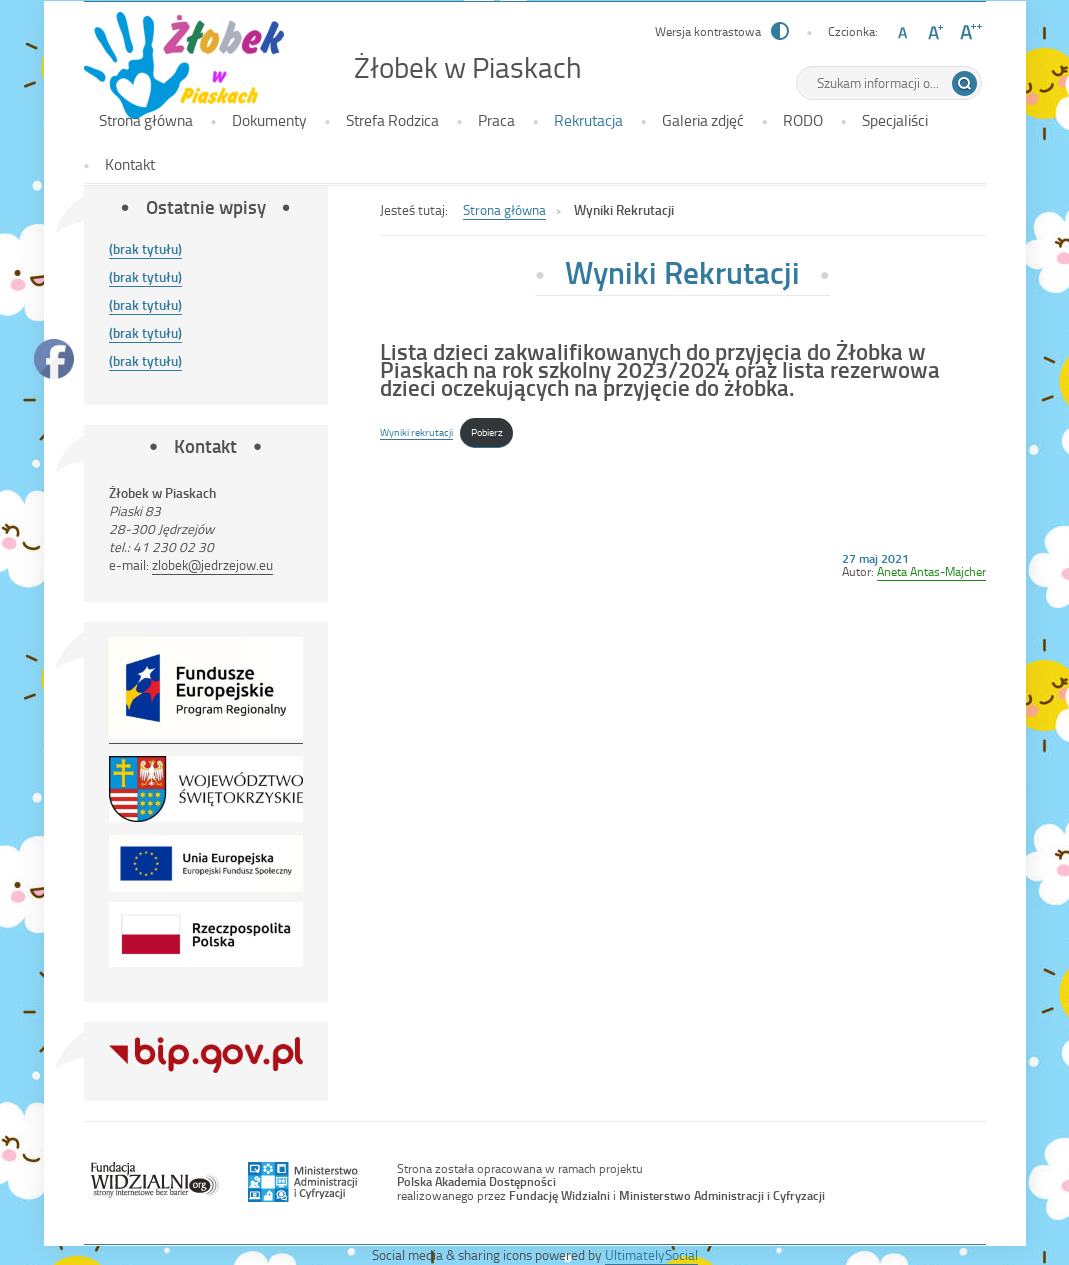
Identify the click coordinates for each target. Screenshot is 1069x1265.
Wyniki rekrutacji (416, 431)
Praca (496, 120)
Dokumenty (269, 120)
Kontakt (130, 164)
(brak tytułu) (145, 248)
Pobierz (487, 431)
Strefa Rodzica (392, 120)
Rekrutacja (588, 120)
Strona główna (146, 120)
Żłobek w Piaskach (468, 67)
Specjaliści (895, 120)
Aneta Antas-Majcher (931, 571)
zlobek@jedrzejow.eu (212, 564)
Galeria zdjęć (703, 120)
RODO (803, 120)
